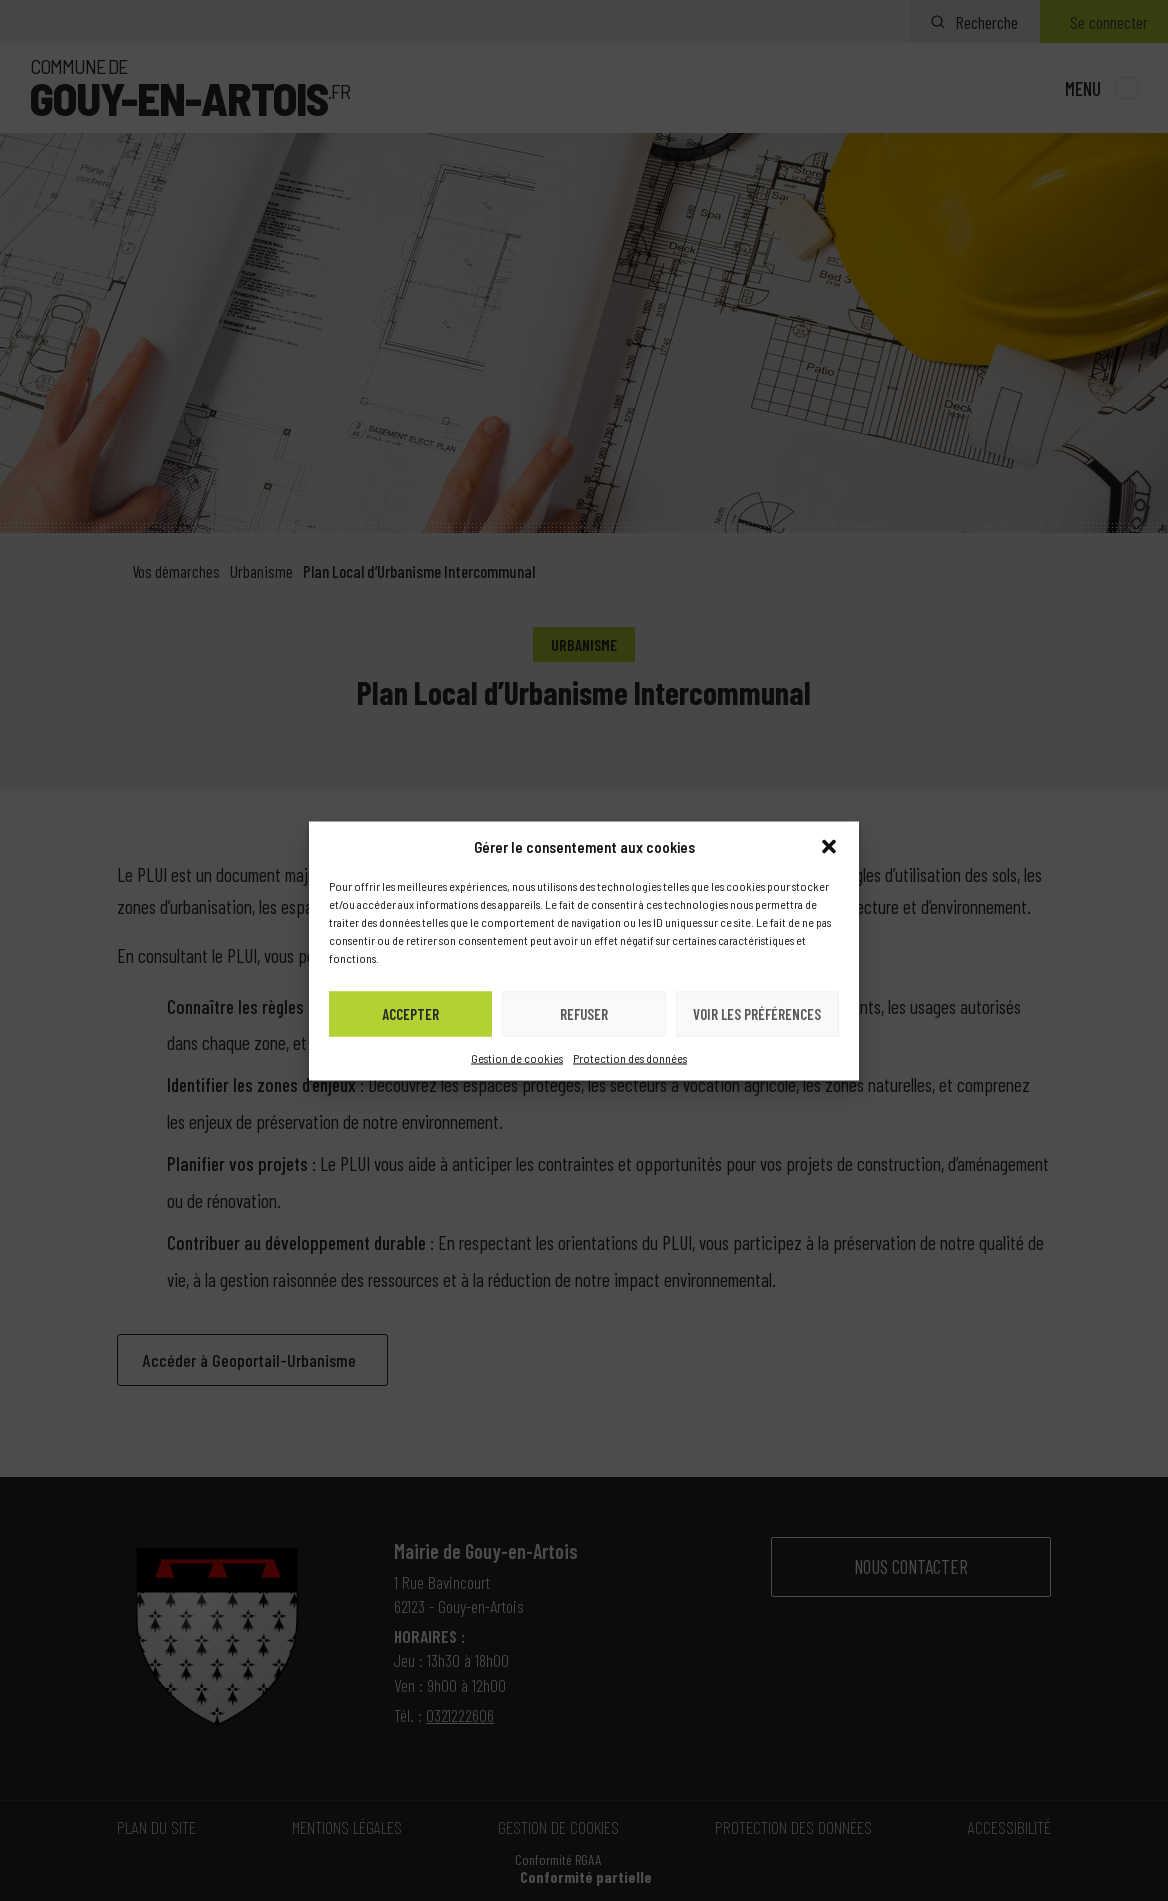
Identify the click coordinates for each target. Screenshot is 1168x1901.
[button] (829, 846)
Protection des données (630, 1057)
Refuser (584, 1014)
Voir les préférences (757, 1014)
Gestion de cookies (517, 1057)
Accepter (410, 1014)
